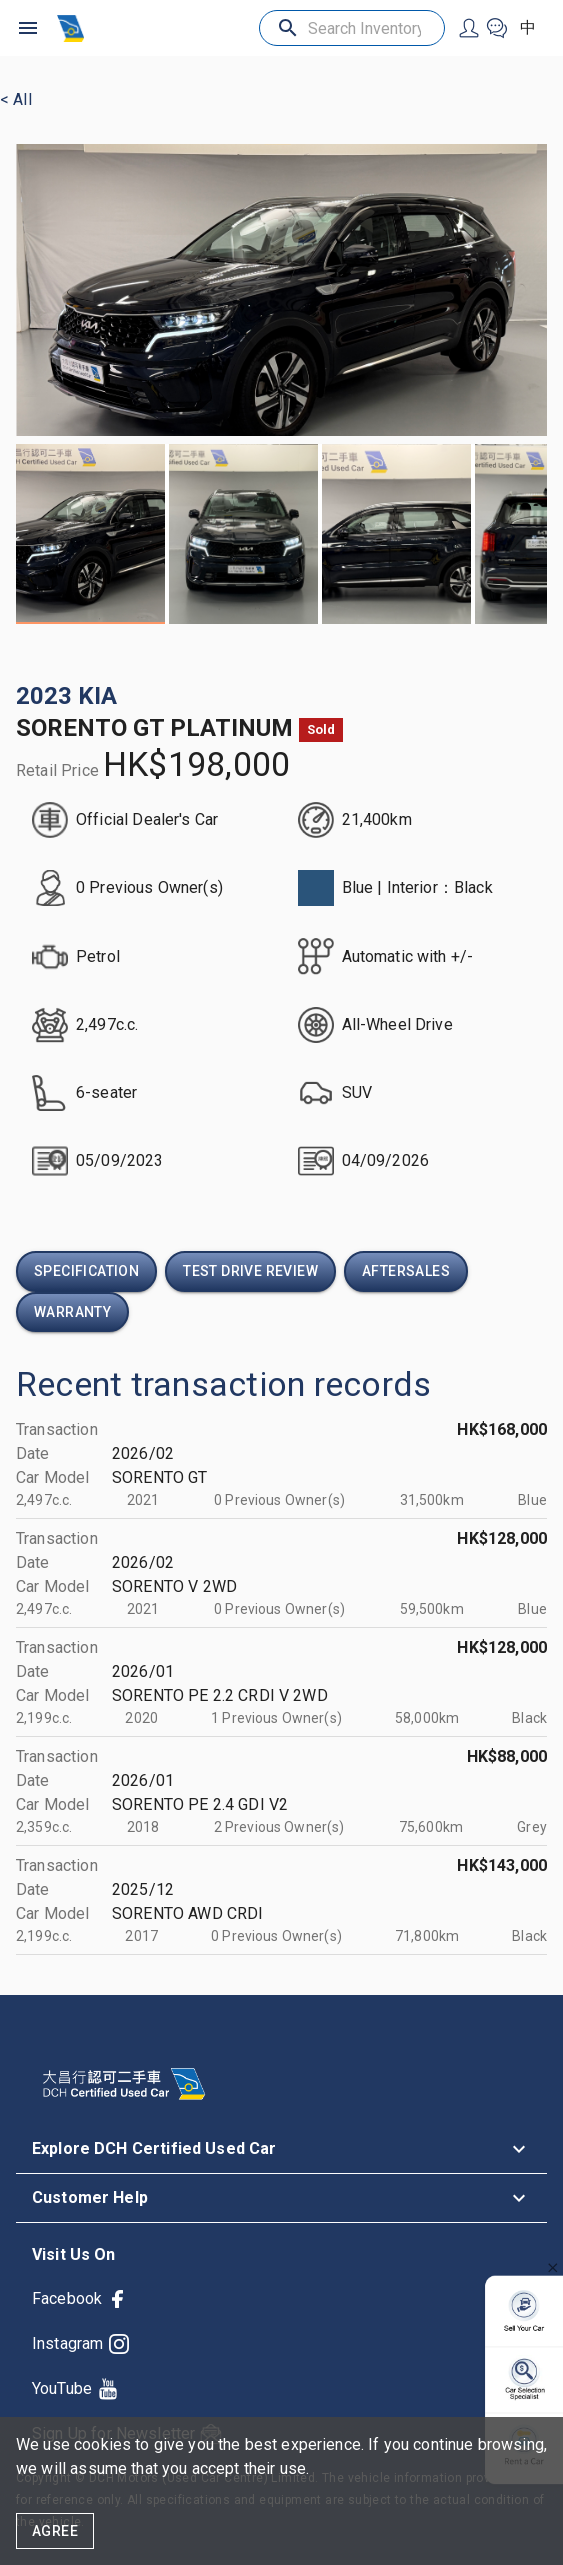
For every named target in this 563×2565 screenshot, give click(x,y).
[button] (281, 2149)
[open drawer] (28, 28)
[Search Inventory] (352, 28)
